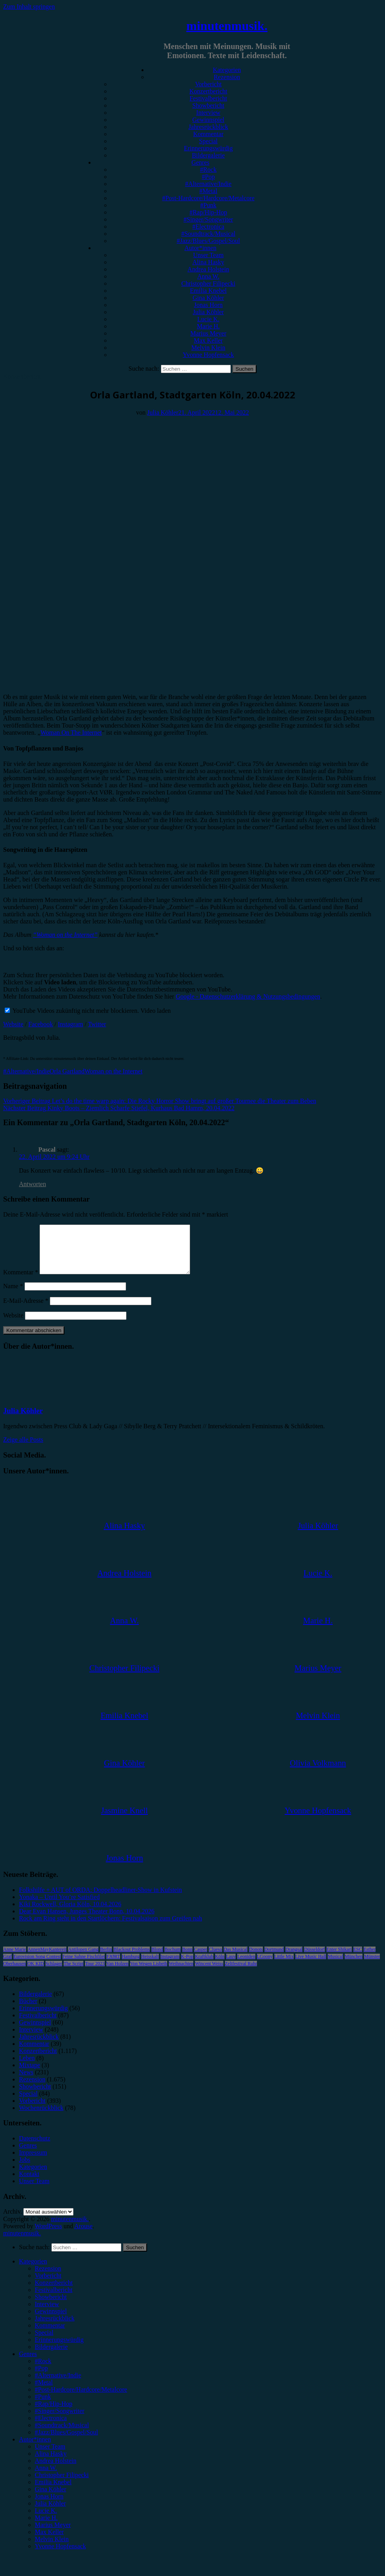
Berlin (106, 1959)
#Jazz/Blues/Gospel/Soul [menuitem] (66, 2441)
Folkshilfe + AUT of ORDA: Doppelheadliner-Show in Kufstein (100, 1899)
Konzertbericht (208, 91)
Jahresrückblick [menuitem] (54, 2327)
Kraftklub (204, 1966)
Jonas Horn (208, 304)
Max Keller (208, 340)
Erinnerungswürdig (208, 148)
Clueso (215, 1959)
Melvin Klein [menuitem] (52, 2548)
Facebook (40, 1024)
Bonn (187, 1959)
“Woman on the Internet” (65, 934)
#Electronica (208, 226)
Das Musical (235, 1959)
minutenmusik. (226, 26)
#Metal (208, 191)
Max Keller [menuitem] (49, 2541)
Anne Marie (14, 1959)
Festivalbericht (208, 98)
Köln (220, 1966)
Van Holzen (117, 1973)
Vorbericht (208, 84)
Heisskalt (150, 1966)
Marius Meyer (208, 333)
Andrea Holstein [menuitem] (55, 2470)
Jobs (24, 2169)
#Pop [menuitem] (41, 2377)
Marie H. (208, 326)
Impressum (33, 2162)
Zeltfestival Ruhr (241, 1973)
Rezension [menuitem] (48, 2278)
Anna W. (208, 276)
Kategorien (227, 69)
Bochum (172, 1959)
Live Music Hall (310, 1966)
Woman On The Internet (71, 732)
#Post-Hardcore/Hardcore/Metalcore (208, 198)
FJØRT (113, 1966)
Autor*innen (201, 248)
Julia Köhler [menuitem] (50, 2513)
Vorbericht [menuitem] (48, 2285)
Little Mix (284, 1966)
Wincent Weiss (209, 1973)
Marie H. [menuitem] (46, 2527)
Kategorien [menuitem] (33, 2270)
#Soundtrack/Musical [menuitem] (62, 2434)
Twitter (97, 1024)
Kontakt (29, 2183)
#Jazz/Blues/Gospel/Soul (208, 240)
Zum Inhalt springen (29, 6)
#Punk (208, 205)
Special (208, 141)
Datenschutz (34, 2147)
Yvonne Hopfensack (208, 354)
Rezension (227, 77)
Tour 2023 (95, 1973)
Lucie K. (208, 319)
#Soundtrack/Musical (208, 233)
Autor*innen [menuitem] (35, 2448)
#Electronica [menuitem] (51, 2427)
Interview (208, 112)
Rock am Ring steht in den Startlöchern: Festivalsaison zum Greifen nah (110, 1927)
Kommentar (208, 134)
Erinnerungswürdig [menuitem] (59, 2349)
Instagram (70, 1024)
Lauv (231, 1966)
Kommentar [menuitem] (50, 2334)
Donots (256, 1959)
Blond (157, 1959)
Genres (200, 162)
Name (13, 1295)
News (26, 2081)
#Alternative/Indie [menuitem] (58, 2384)
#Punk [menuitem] (43, 2406)
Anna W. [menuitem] (46, 2477)
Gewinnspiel (208, 119)
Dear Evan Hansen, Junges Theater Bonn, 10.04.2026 (87, 1920)
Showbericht (208, 105)
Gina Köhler (208, 297)
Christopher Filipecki (208, 283)
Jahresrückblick (208, 126)
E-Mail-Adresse (25, 1310)
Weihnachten (181, 1973)
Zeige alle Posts (23, 1449)
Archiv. (12, 2221)
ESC (357, 1959)
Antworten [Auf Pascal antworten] (32, 1184)
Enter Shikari (339, 1959)
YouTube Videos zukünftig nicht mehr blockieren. (72, 1010)
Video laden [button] (155, 1010)
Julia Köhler (208, 312)
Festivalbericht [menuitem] (53, 2299)
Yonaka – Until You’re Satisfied (59, 1906)
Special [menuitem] (44, 2342)
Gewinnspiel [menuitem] (51, 2320)
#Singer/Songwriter (208, 219)
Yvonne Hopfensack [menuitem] (60, 2555)
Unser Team (208, 255)
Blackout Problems (131, 1959)
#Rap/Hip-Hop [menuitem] (53, 2413)
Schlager (53, 1973)
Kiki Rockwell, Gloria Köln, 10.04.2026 (70, 1913)
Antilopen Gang (83, 1959)
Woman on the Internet (114, 1071)
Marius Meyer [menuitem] (53, 2534)
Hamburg (131, 1966)
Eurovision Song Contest (37, 1966)
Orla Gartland (66, 1071)
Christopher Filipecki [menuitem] (62, 2484)
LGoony (265, 1966)
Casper (200, 1959)
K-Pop (187, 1966)
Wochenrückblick (41, 2117)
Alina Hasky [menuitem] (50, 2463)
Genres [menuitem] (28, 2363)
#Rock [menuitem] (43, 2370)
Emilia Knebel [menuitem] (53, 2491)
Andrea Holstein (208, 269)
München (353, 1966)
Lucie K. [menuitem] (46, 2520)
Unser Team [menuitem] (50, 2456)
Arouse (83, 2235)
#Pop (208, 176)
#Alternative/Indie (208, 183)
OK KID (35, 1973)
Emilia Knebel (208, 290)
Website (13, 1024)
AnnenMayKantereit (47, 1959)
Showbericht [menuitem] (51, 2306)
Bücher (28, 2010)
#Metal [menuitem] (44, 2391)
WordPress (48, 2235)
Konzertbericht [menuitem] (54, 2292)
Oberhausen (14, 1973)
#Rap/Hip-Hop (208, 212)
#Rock (208, 169)
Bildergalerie (208, 155)
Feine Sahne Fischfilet (83, 1966)
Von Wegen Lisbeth (148, 1973)
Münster (372, 1966)
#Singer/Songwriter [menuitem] (59, 2420)
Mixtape (29, 2074)
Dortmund (274, 1959)
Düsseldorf (314, 1959)
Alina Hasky (208, 262)
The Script (73, 1973)
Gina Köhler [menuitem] (50, 2498)
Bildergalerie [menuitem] (51, 2356)
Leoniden (246, 1966)
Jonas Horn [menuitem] (49, 2505)
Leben (27, 2067)
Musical (335, 1966)
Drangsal (293, 1959)
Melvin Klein (208, 347)
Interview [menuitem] (47, 2313)
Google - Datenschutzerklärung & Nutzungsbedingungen (248, 996)
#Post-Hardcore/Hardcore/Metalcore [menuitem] (81, 2399)
